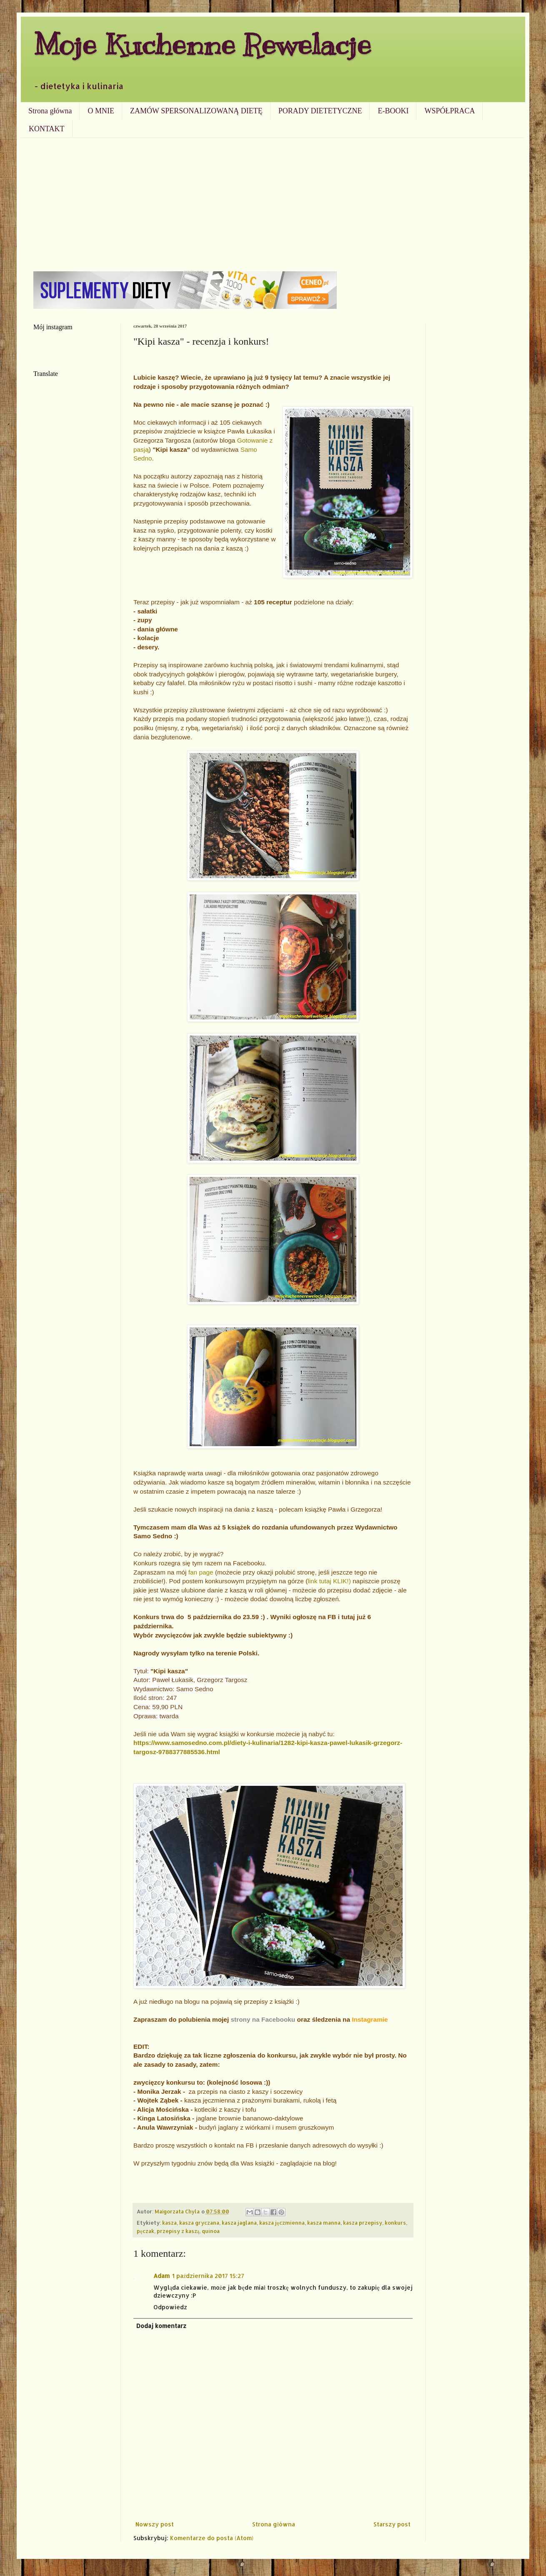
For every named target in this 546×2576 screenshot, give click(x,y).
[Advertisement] (273, 200)
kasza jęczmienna (282, 2222)
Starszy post (392, 2524)
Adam (161, 2275)
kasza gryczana (199, 2222)
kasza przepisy (362, 2222)
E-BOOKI (393, 111)
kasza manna (324, 2222)
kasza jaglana (239, 2222)
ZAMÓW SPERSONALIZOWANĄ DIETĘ (196, 111)
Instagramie (370, 2019)
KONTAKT (47, 129)
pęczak (145, 2231)
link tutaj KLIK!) (329, 1581)
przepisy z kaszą (178, 2231)
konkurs (395, 2222)
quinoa (211, 2231)
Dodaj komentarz (161, 2325)
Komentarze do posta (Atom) (211, 2537)
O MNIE (101, 111)
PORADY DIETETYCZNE (320, 111)
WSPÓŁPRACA (449, 111)
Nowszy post (154, 2524)
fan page (201, 1572)
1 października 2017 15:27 (208, 2275)
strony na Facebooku (262, 2019)
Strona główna (50, 111)
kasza (169, 2222)
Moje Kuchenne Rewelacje (202, 44)
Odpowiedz (170, 2307)
